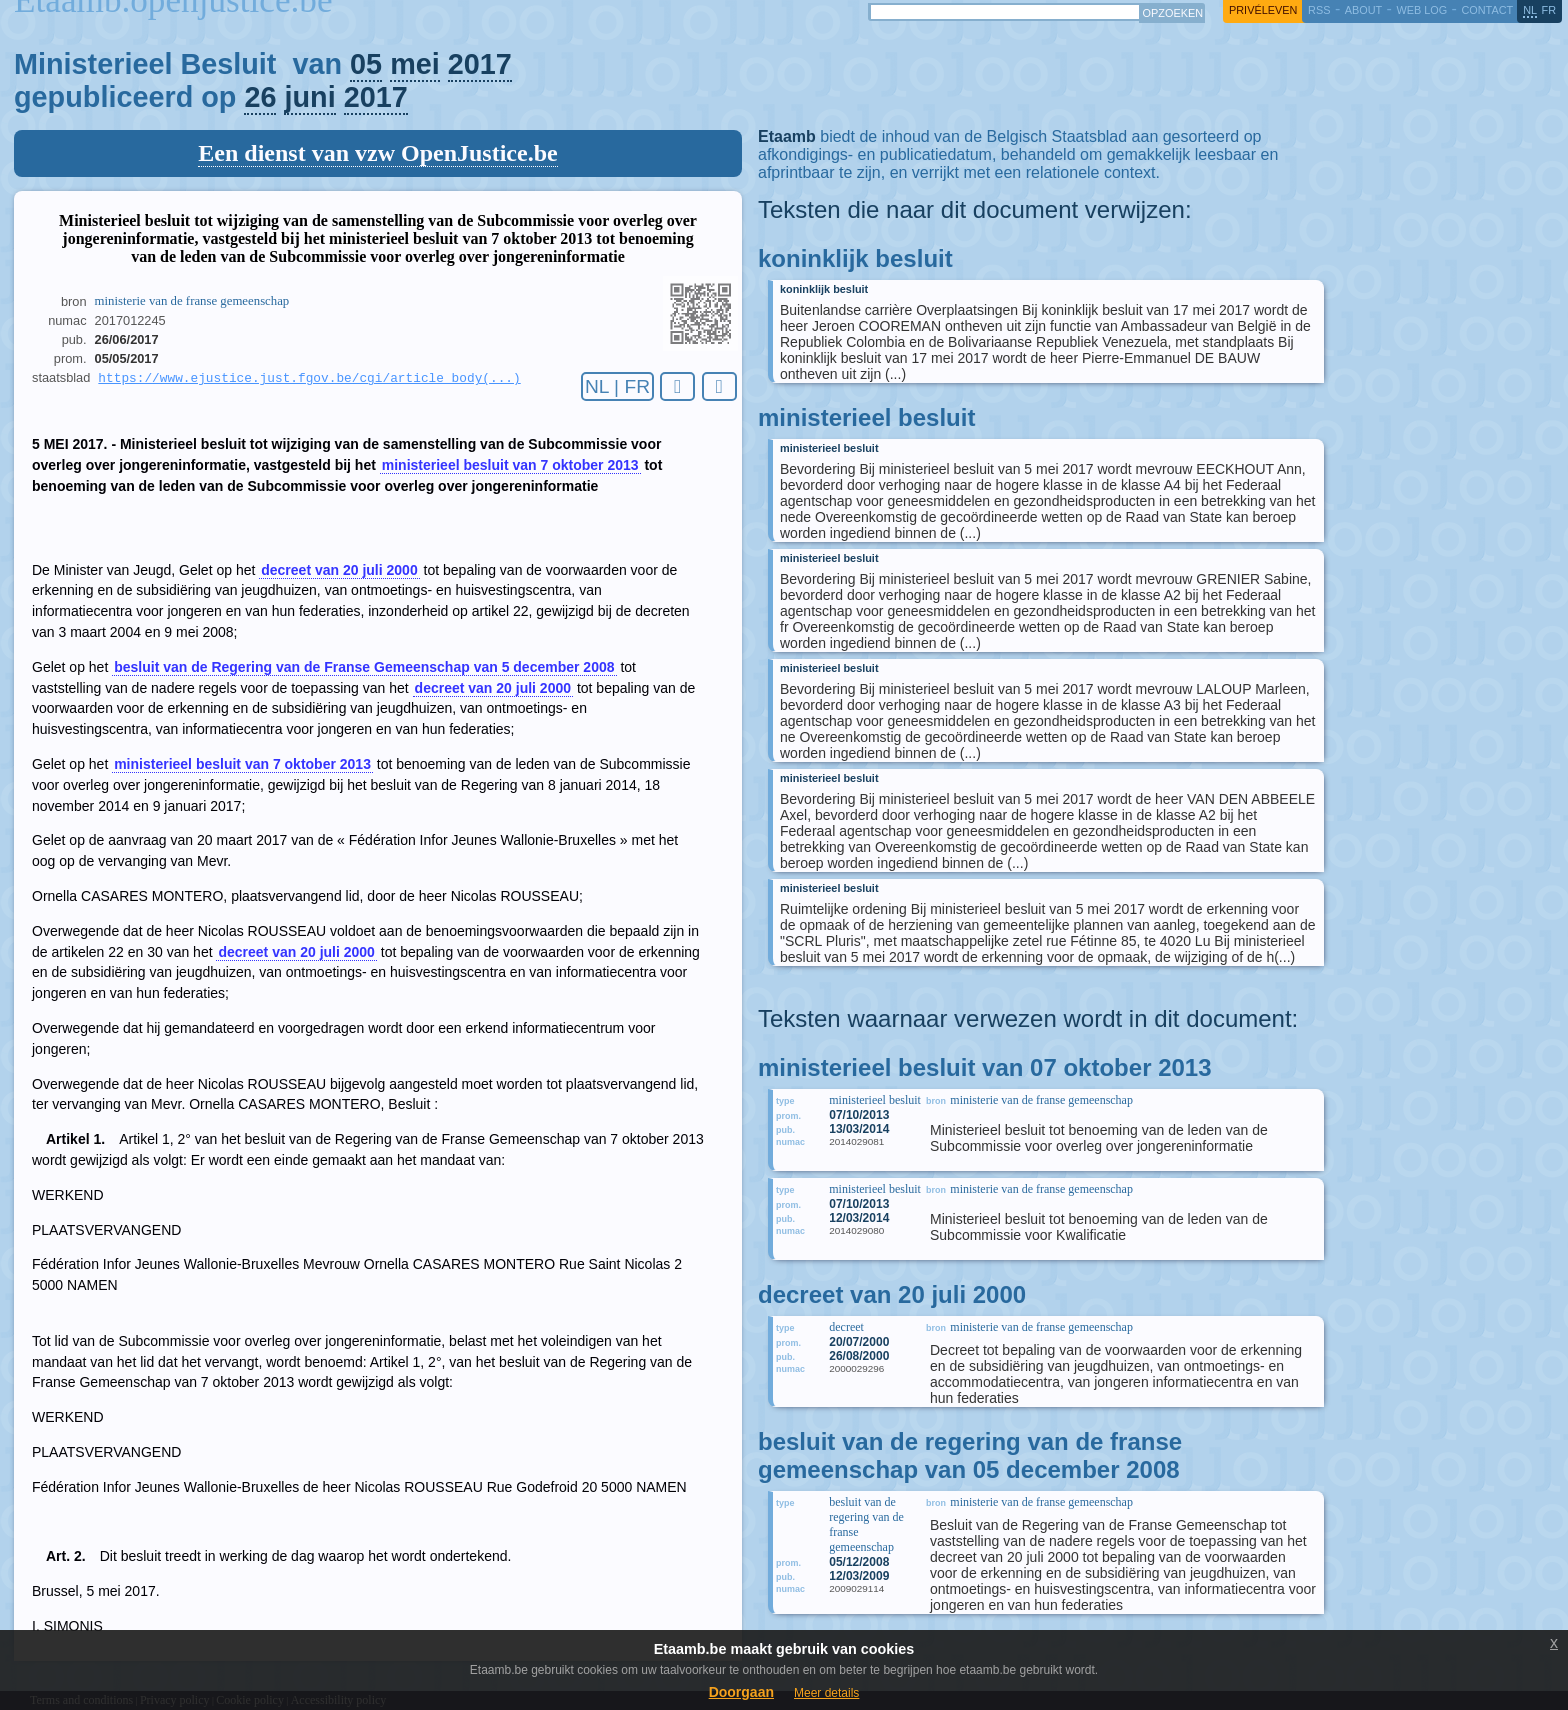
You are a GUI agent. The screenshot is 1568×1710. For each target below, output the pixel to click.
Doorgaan (741, 1692)
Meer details (826, 1693)
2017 (480, 64)
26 (260, 97)
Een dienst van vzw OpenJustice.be (377, 153)
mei (415, 64)
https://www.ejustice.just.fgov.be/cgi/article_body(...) (309, 379)
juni (309, 97)
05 (366, 64)
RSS (1319, 10)
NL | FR (617, 386)
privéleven (1263, 10)
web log (1421, 10)
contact (1487, 10)
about (1363, 10)
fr (1549, 10)
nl (1530, 10)
